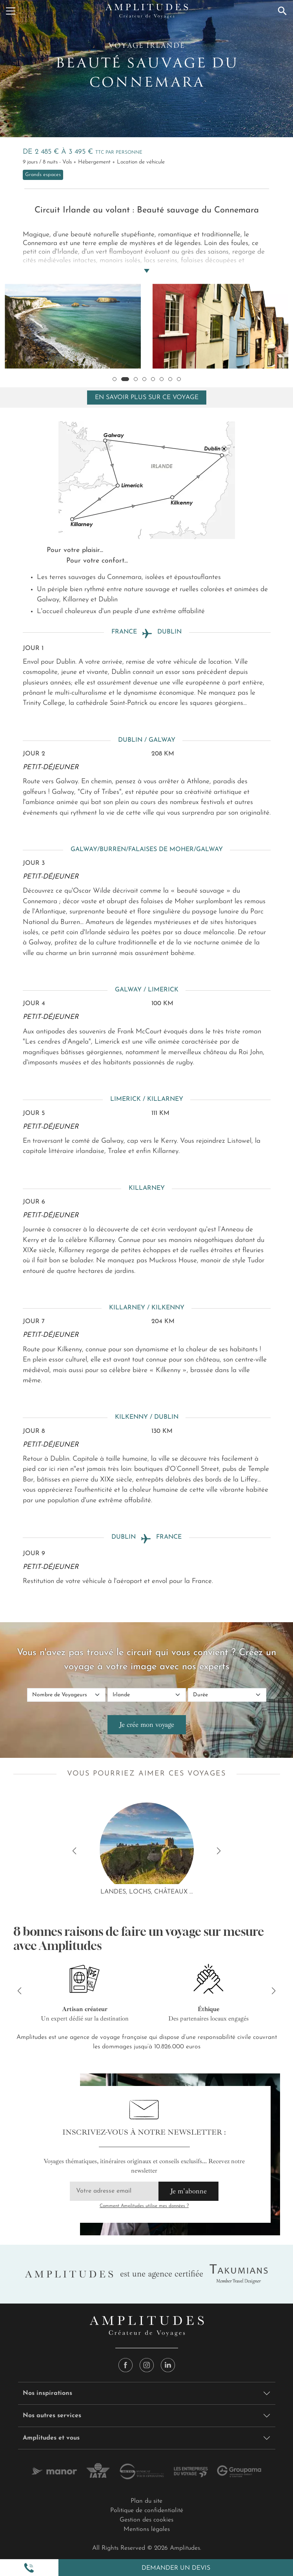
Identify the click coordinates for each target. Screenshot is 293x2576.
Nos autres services (52, 2416)
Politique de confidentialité (146, 2510)
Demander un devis (176, 2568)
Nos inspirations (47, 2393)
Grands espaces (43, 174)
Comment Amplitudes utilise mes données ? (144, 2206)
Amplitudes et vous (51, 2438)
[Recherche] (282, 11)
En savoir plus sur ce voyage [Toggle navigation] (146, 397)
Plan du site (146, 2501)
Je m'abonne (188, 2191)
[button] (29, 2568)
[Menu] (10, 11)
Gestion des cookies (146, 2520)
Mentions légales (147, 2529)
